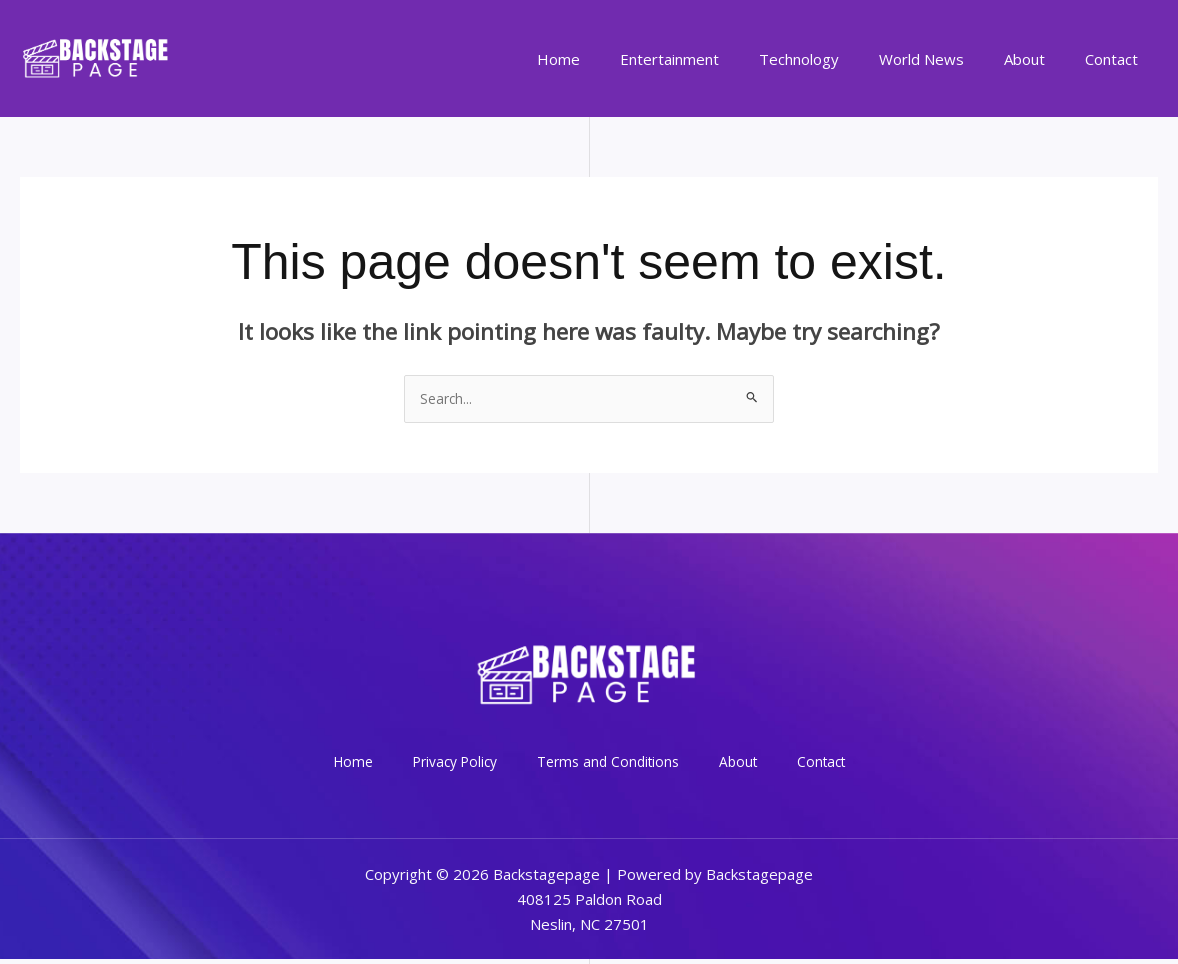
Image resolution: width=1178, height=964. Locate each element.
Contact (1116, 59)
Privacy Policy (473, 765)
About (1039, 59)
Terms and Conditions (610, 765)
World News (946, 59)
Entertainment (714, 59)
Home (613, 59)
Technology (834, 59)
